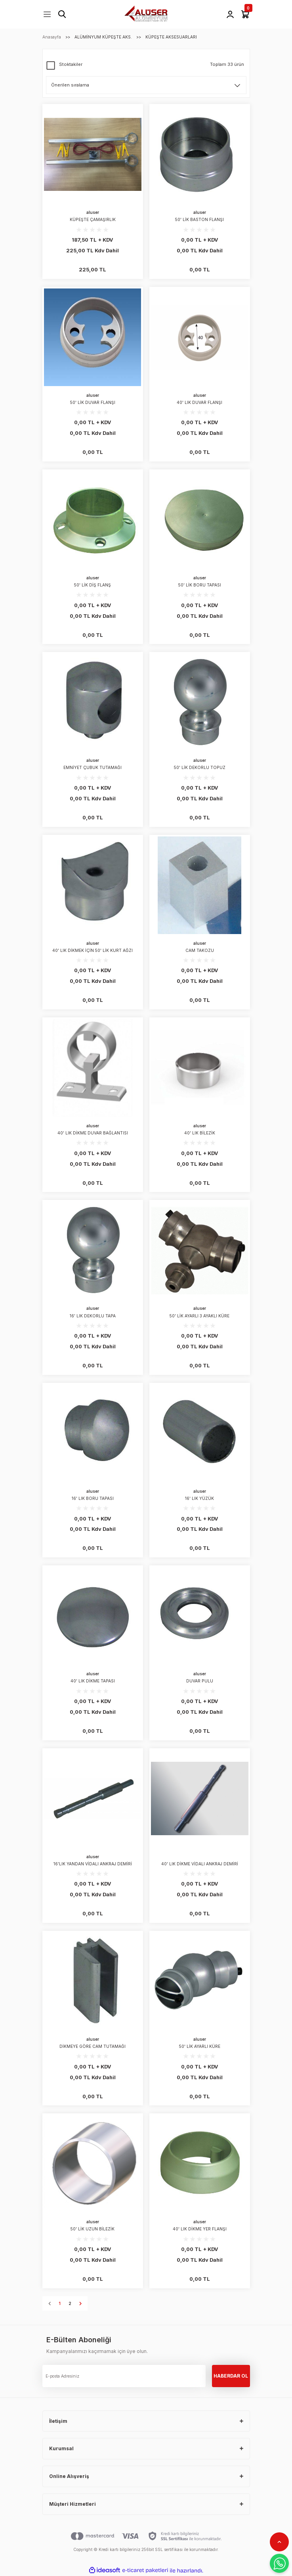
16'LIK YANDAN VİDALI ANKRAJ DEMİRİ (92, 1863)
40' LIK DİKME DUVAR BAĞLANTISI (92, 1132)
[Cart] (245, 14)
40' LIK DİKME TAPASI (93, 1680)
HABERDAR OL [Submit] (231, 2376)
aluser (92, 212)
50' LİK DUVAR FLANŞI (92, 402)
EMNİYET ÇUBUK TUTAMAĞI (92, 767)
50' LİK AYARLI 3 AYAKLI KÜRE (199, 1315)
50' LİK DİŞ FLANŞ (92, 584)
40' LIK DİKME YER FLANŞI (200, 2228)
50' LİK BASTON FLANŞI (199, 219)
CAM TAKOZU (199, 950)
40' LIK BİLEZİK (199, 1132)
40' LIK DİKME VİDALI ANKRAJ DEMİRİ (199, 1863)
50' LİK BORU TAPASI (199, 584)
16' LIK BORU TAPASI (93, 1498)
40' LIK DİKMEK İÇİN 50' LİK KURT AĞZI (92, 950)
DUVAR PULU (199, 1680)
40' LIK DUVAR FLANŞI (199, 402)
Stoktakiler (70, 64)
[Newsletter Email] (124, 2376)
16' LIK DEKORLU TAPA (93, 1315)
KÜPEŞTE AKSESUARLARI (171, 37)
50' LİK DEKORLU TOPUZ (199, 767)
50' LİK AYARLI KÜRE (199, 2046)
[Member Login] (230, 14)
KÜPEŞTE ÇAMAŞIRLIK (93, 219)
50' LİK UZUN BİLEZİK (93, 2228)
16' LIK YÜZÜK (199, 1498)
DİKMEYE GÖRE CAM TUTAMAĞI (92, 2046)
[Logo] (146, 14)
